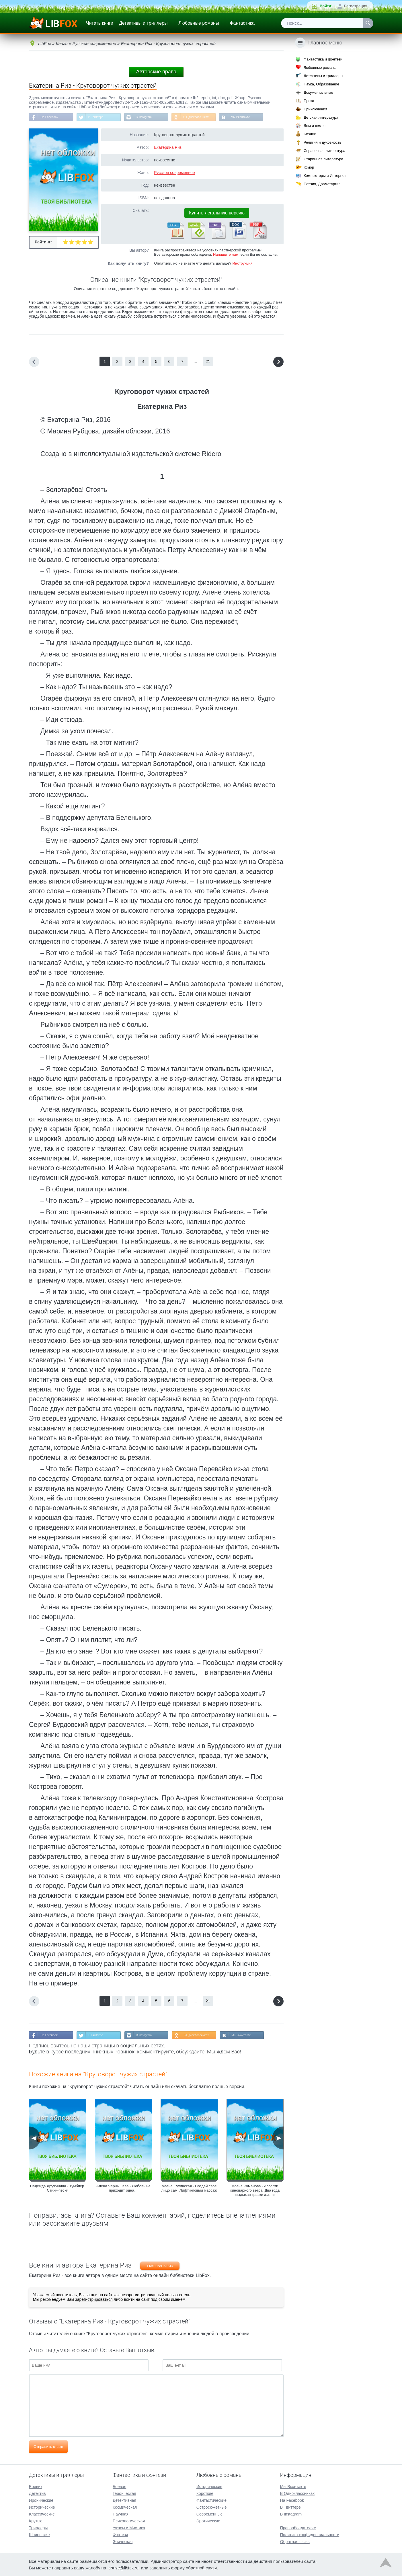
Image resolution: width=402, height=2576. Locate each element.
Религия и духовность (322, 142)
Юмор (309, 167)
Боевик (35, 2486)
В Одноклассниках (209, 118)
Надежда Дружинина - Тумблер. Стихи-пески (57, 2190)
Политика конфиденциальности (309, 2534)
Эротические (208, 2521)
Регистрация (355, 6)
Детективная (124, 2500)
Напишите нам (226, 255)
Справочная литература (324, 150)
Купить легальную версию (217, 214)
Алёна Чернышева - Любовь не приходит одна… (123, 2190)
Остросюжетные (211, 2507)
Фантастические (211, 2500)
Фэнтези (120, 2534)
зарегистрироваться (93, 2301)
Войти (325, 6)
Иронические (41, 2500)
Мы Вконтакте (256, 118)
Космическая (125, 2507)
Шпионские (39, 2534)
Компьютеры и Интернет (325, 175)
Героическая (124, 2493)
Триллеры (38, 2528)
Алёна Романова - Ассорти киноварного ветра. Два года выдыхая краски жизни (255, 2192)
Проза (309, 101)
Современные (209, 2514)
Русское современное (174, 173)
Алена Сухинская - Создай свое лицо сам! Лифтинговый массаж (189, 2190)
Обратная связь (295, 2541)
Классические (42, 2514)
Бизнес (310, 134)
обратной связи (201, 2567)
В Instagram (152, 118)
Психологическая (129, 2521)
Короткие (204, 2493)
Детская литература (321, 117)
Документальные (318, 92)
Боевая (119, 2486)
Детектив (37, 2493)
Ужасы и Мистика (129, 2528)
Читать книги (99, 23)
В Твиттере (101, 118)
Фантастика (242, 23)
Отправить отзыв (48, 2449)
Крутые (35, 2521)
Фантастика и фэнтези (323, 59)
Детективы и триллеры (143, 23)
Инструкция (242, 264)
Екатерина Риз (168, 148)
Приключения (315, 109)
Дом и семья (314, 126)
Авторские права (156, 72)
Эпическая (122, 2541)
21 (208, 362)
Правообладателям (298, 2528)
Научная (120, 2514)
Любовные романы (199, 23)
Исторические (42, 2507)
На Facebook (51, 118)
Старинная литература (323, 159)
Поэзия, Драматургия (322, 184)
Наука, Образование (321, 84)
